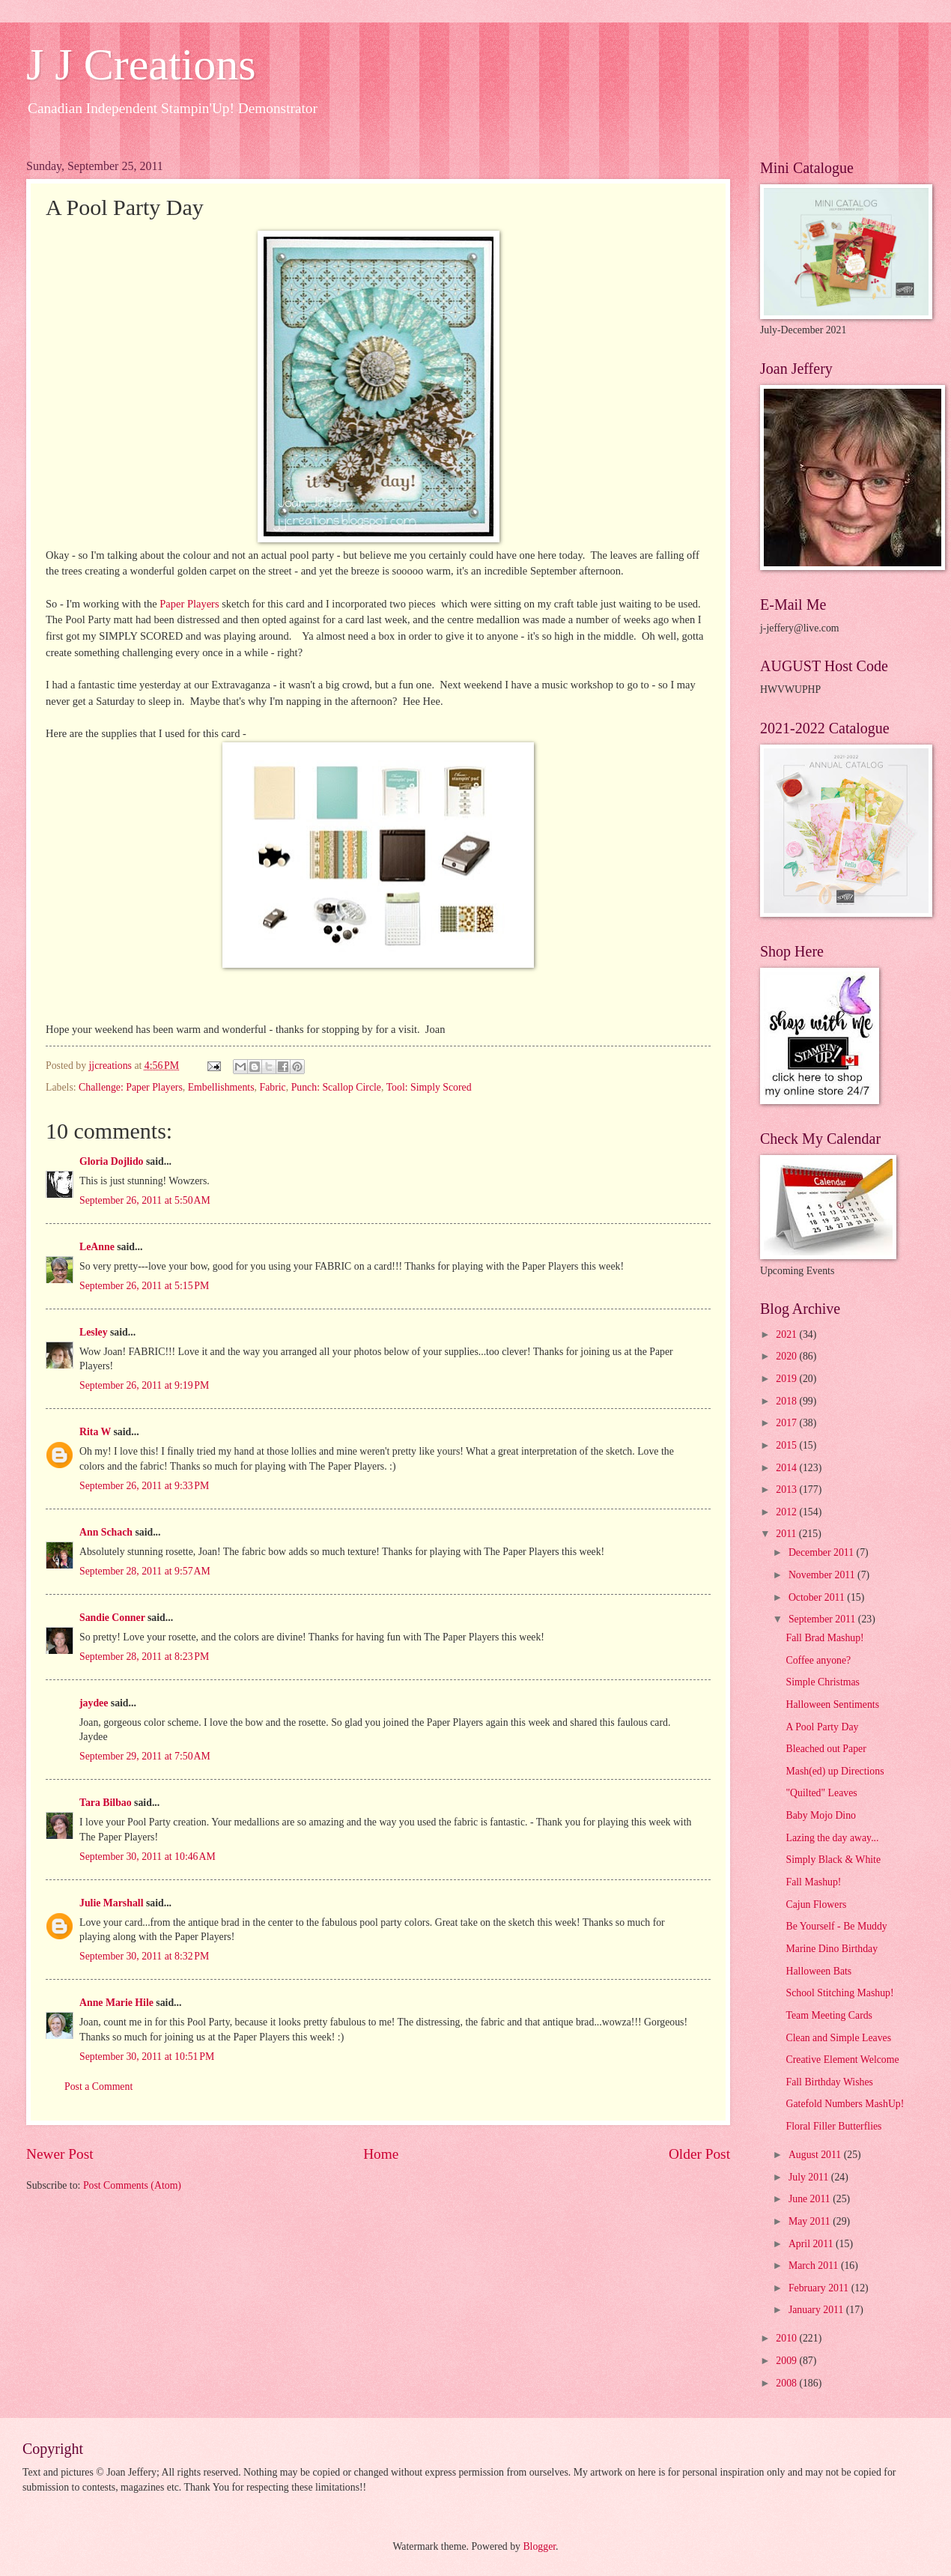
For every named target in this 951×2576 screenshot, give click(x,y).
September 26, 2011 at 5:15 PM (144, 1285)
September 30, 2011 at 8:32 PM (144, 1956)
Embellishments (221, 1087)
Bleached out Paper (826, 1748)
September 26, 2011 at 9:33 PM (144, 1485)
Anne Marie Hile (116, 2002)
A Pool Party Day (822, 1727)
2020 (787, 1356)
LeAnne (97, 1246)
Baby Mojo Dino (821, 1815)
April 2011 (812, 2243)
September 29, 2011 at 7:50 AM (144, 1756)
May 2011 (811, 2221)
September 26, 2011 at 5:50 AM (144, 1200)
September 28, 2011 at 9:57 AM (144, 1571)
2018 (787, 1401)
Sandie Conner (112, 1617)
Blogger (539, 2546)
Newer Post (60, 2154)
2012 (787, 1512)
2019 (787, 1378)
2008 (787, 2383)
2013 (787, 1489)
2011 (787, 1533)
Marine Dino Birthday (832, 1948)
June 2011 (811, 2198)
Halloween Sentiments (832, 1704)
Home (380, 2154)
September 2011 (823, 1619)
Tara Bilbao (105, 1802)
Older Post (699, 2154)
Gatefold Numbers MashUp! (845, 2103)
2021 (787, 1334)
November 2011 (823, 1575)
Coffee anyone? (818, 1660)
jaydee (93, 1703)
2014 (787, 1467)
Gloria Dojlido (111, 1161)
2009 (787, 2360)
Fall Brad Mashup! (824, 1637)
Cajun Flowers (816, 1904)
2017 (787, 1422)
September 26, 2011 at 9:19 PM (144, 1385)
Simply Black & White (833, 1859)
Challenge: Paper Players (131, 1087)
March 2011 (815, 2265)
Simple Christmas (823, 1682)
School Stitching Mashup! (839, 1992)
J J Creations (141, 64)
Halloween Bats (818, 1971)
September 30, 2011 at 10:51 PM (146, 2056)
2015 (787, 1445)
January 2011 (817, 2309)
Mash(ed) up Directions (835, 1771)
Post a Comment (98, 2086)
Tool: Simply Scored (429, 1087)
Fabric (272, 1087)
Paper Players (189, 604)
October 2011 (818, 1597)
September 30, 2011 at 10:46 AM (147, 1856)
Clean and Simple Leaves (838, 2037)
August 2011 (816, 2154)
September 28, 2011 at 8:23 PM (144, 1656)
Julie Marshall (111, 1903)
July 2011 (810, 2177)
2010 (787, 2338)
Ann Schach (106, 1532)
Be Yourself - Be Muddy (836, 1926)
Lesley (94, 1332)
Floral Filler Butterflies (833, 2126)
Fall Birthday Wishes (829, 2082)
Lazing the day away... (832, 1837)
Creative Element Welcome (842, 2059)
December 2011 (823, 1552)
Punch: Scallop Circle (336, 1087)
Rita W (95, 1431)
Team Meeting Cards (829, 2015)
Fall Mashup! (813, 1882)
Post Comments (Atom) (132, 2185)
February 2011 (820, 2288)
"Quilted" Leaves (821, 1792)
